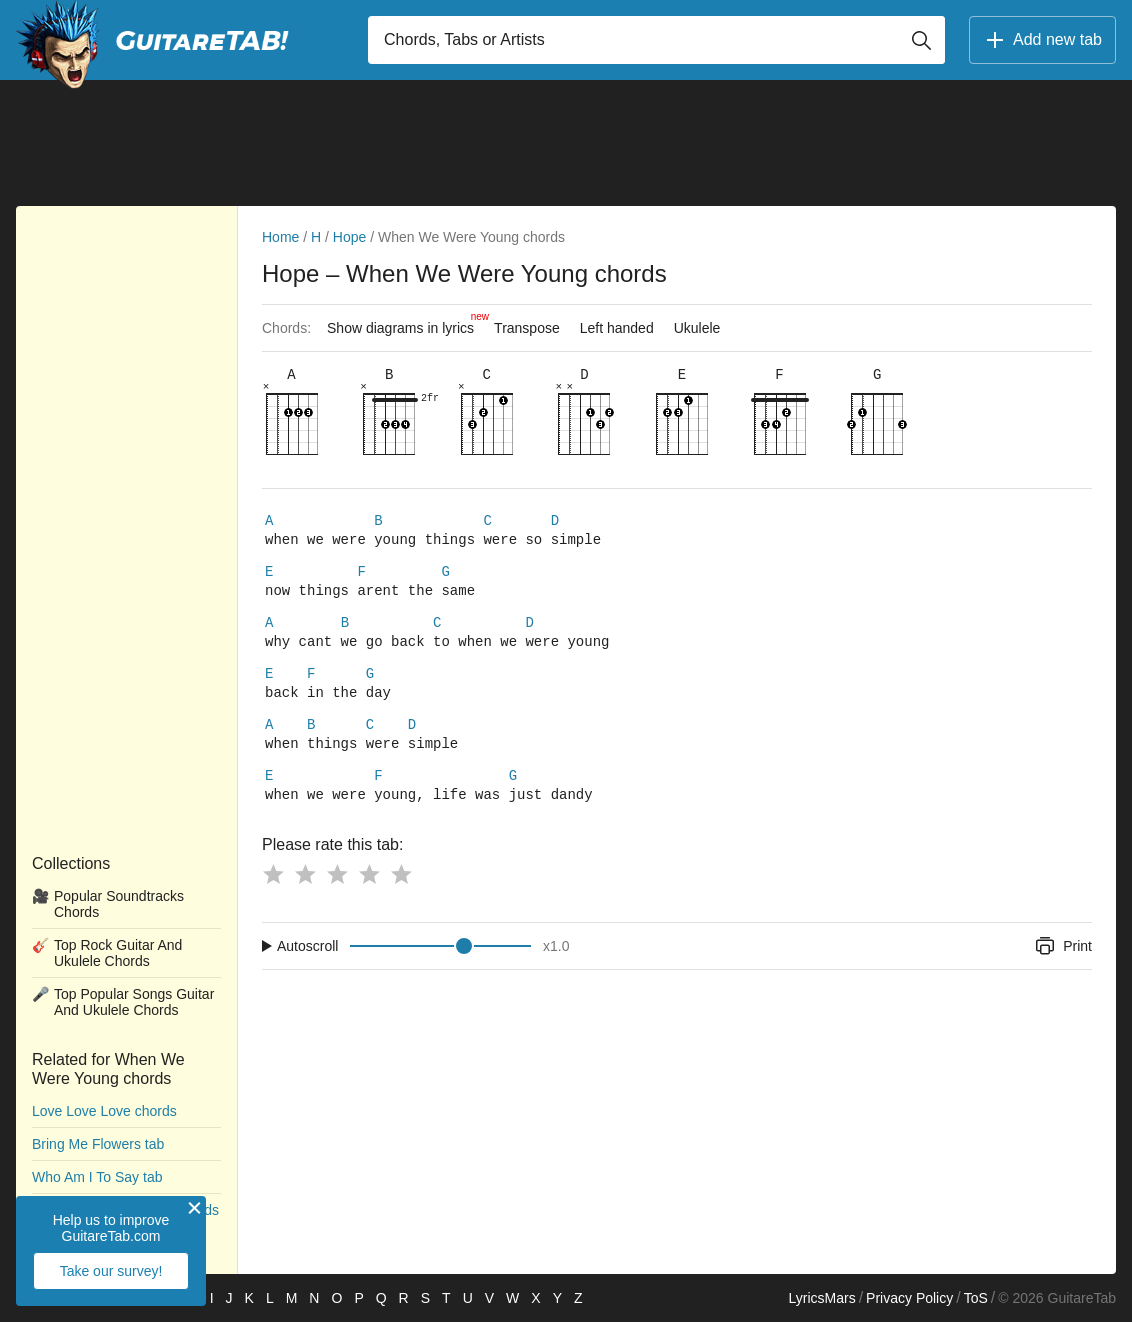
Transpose (527, 328)
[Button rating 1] (273, 892)
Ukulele (697, 328)
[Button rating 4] (369, 892)
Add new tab (1042, 40)
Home (280, 237)
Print (1062, 964)
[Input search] (656, 40)
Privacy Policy (909, 1298)
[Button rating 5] (401, 892)
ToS (976, 1298)
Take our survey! (111, 1271)
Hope (349, 237)
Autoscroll (307, 964)
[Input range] (440, 964)
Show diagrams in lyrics (405, 323)
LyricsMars (821, 1298)
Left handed (617, 328)
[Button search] (921, 40)
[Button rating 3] (337, 892)
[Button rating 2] (305, 892)
